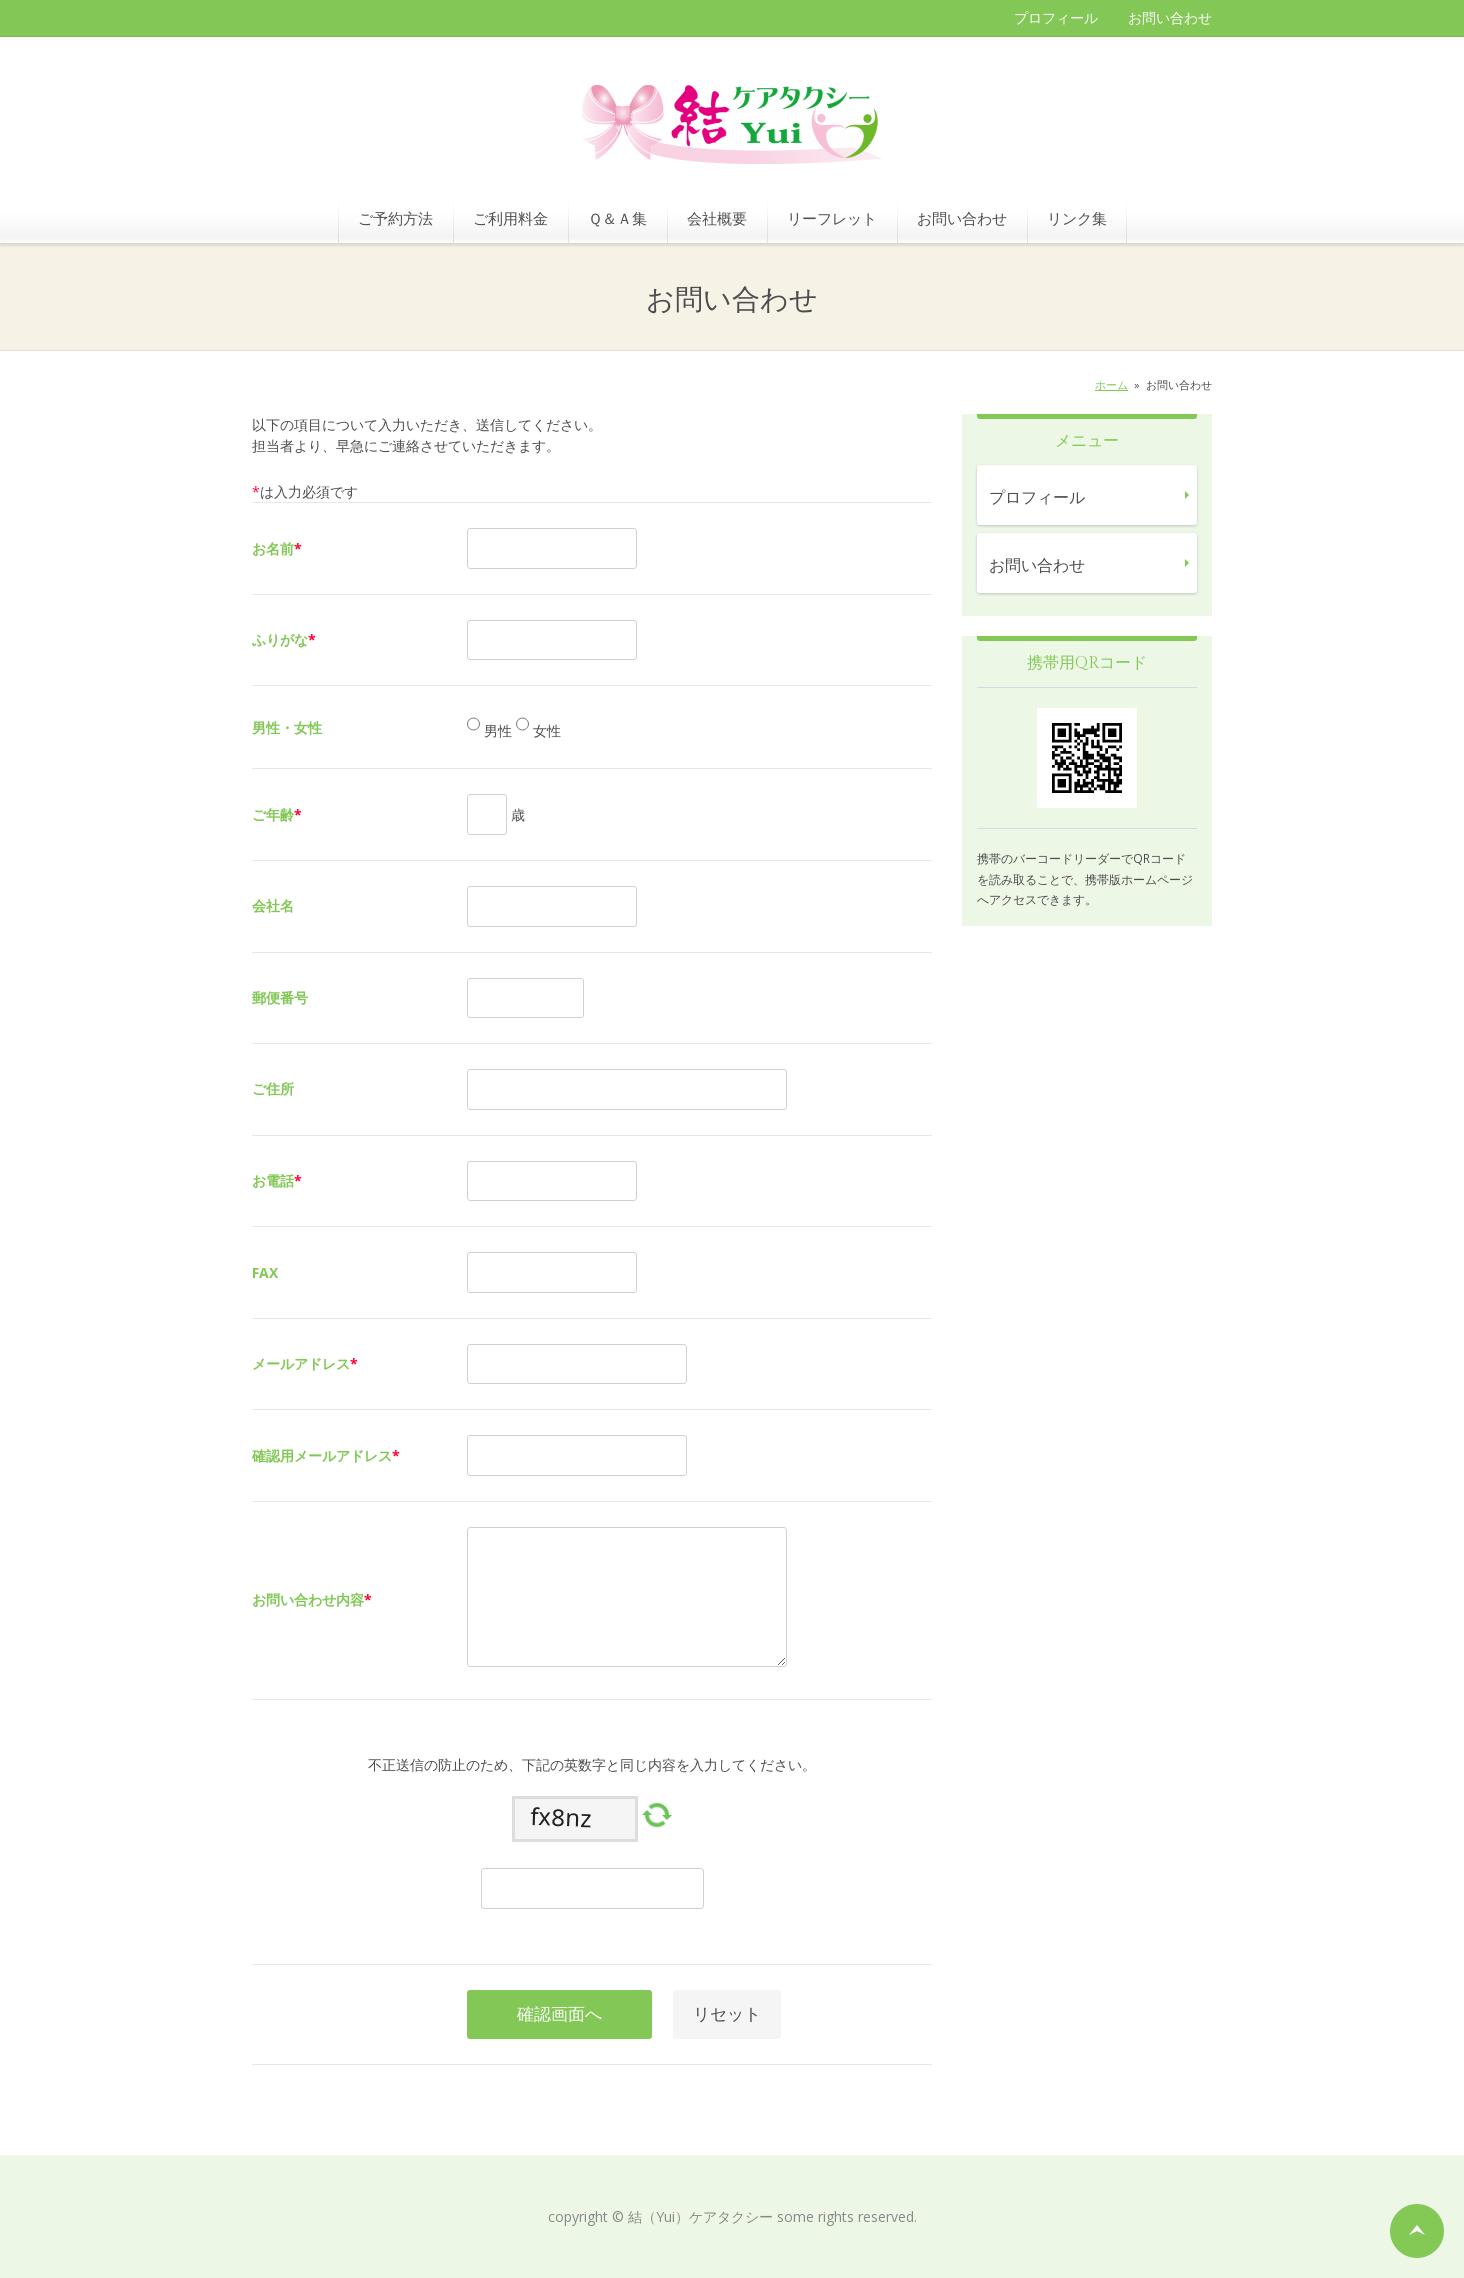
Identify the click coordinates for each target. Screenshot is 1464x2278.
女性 (545, 731)
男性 (496, 731)
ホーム (1111, 384)
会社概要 (717, 218)
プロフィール (1056, 17)
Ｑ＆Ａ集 (617, 218)
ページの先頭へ (1417, 2231)
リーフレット (832, 218)
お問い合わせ (1170, 17)
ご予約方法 (395, 218)
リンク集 (1077, 218)
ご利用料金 (510, 218)
